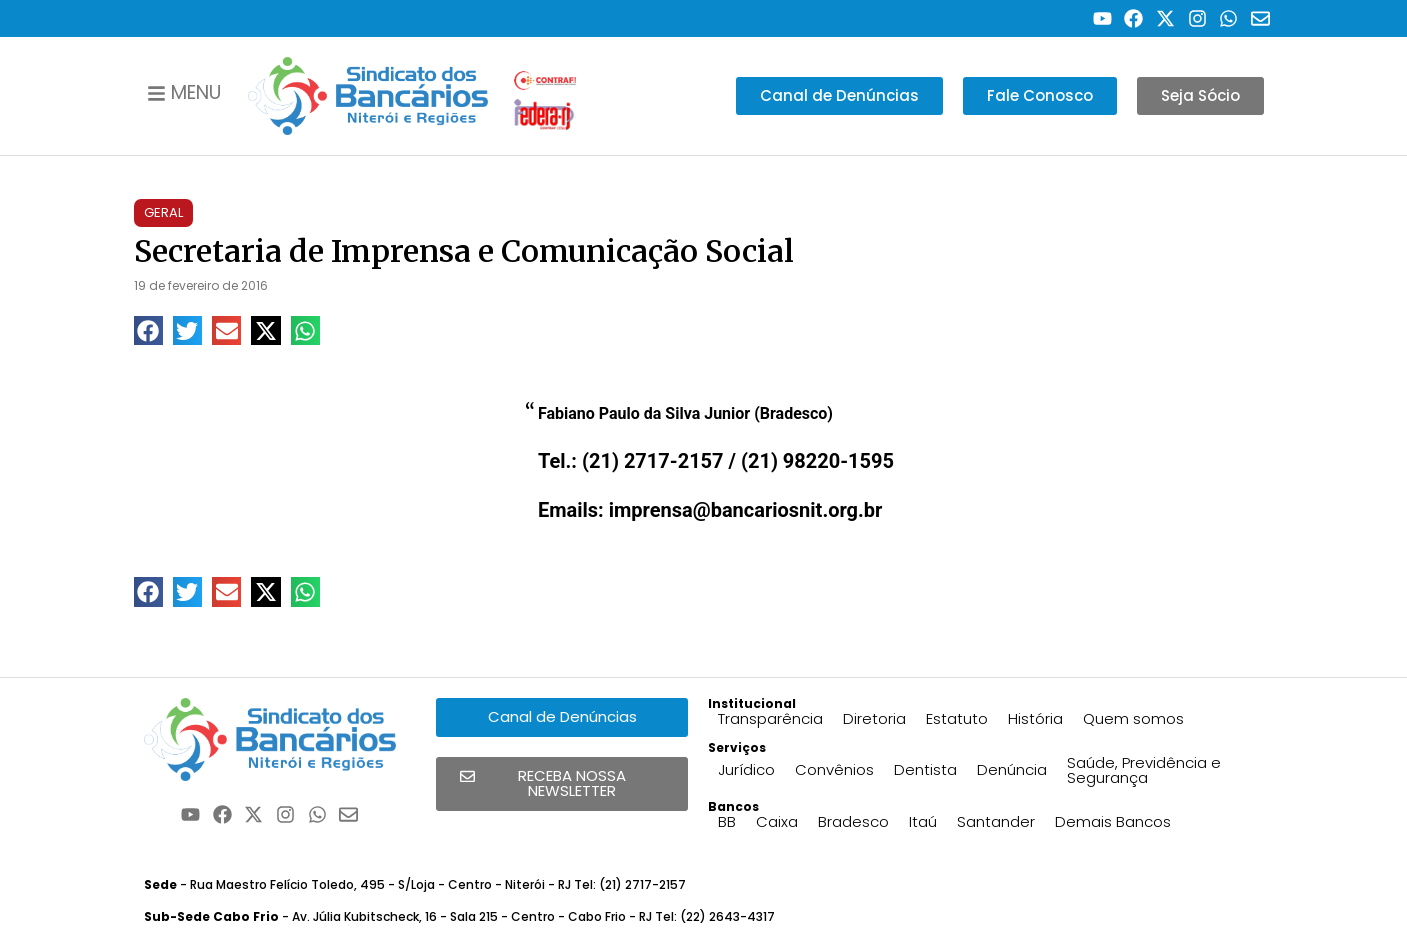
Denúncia (1012, 769)
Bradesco (853, 821)
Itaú (923, 821)
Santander (996, 821)
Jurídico (746, 769)
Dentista (925, 769)
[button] (148, 330)
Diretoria (874, 718)
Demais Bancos (1113, 821)
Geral (163, 212)
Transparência (770, 718)
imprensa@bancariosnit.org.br (746, 510)
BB (727, 821)
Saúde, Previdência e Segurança (1144, 770)
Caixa (777, 821)
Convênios (834, 769)
